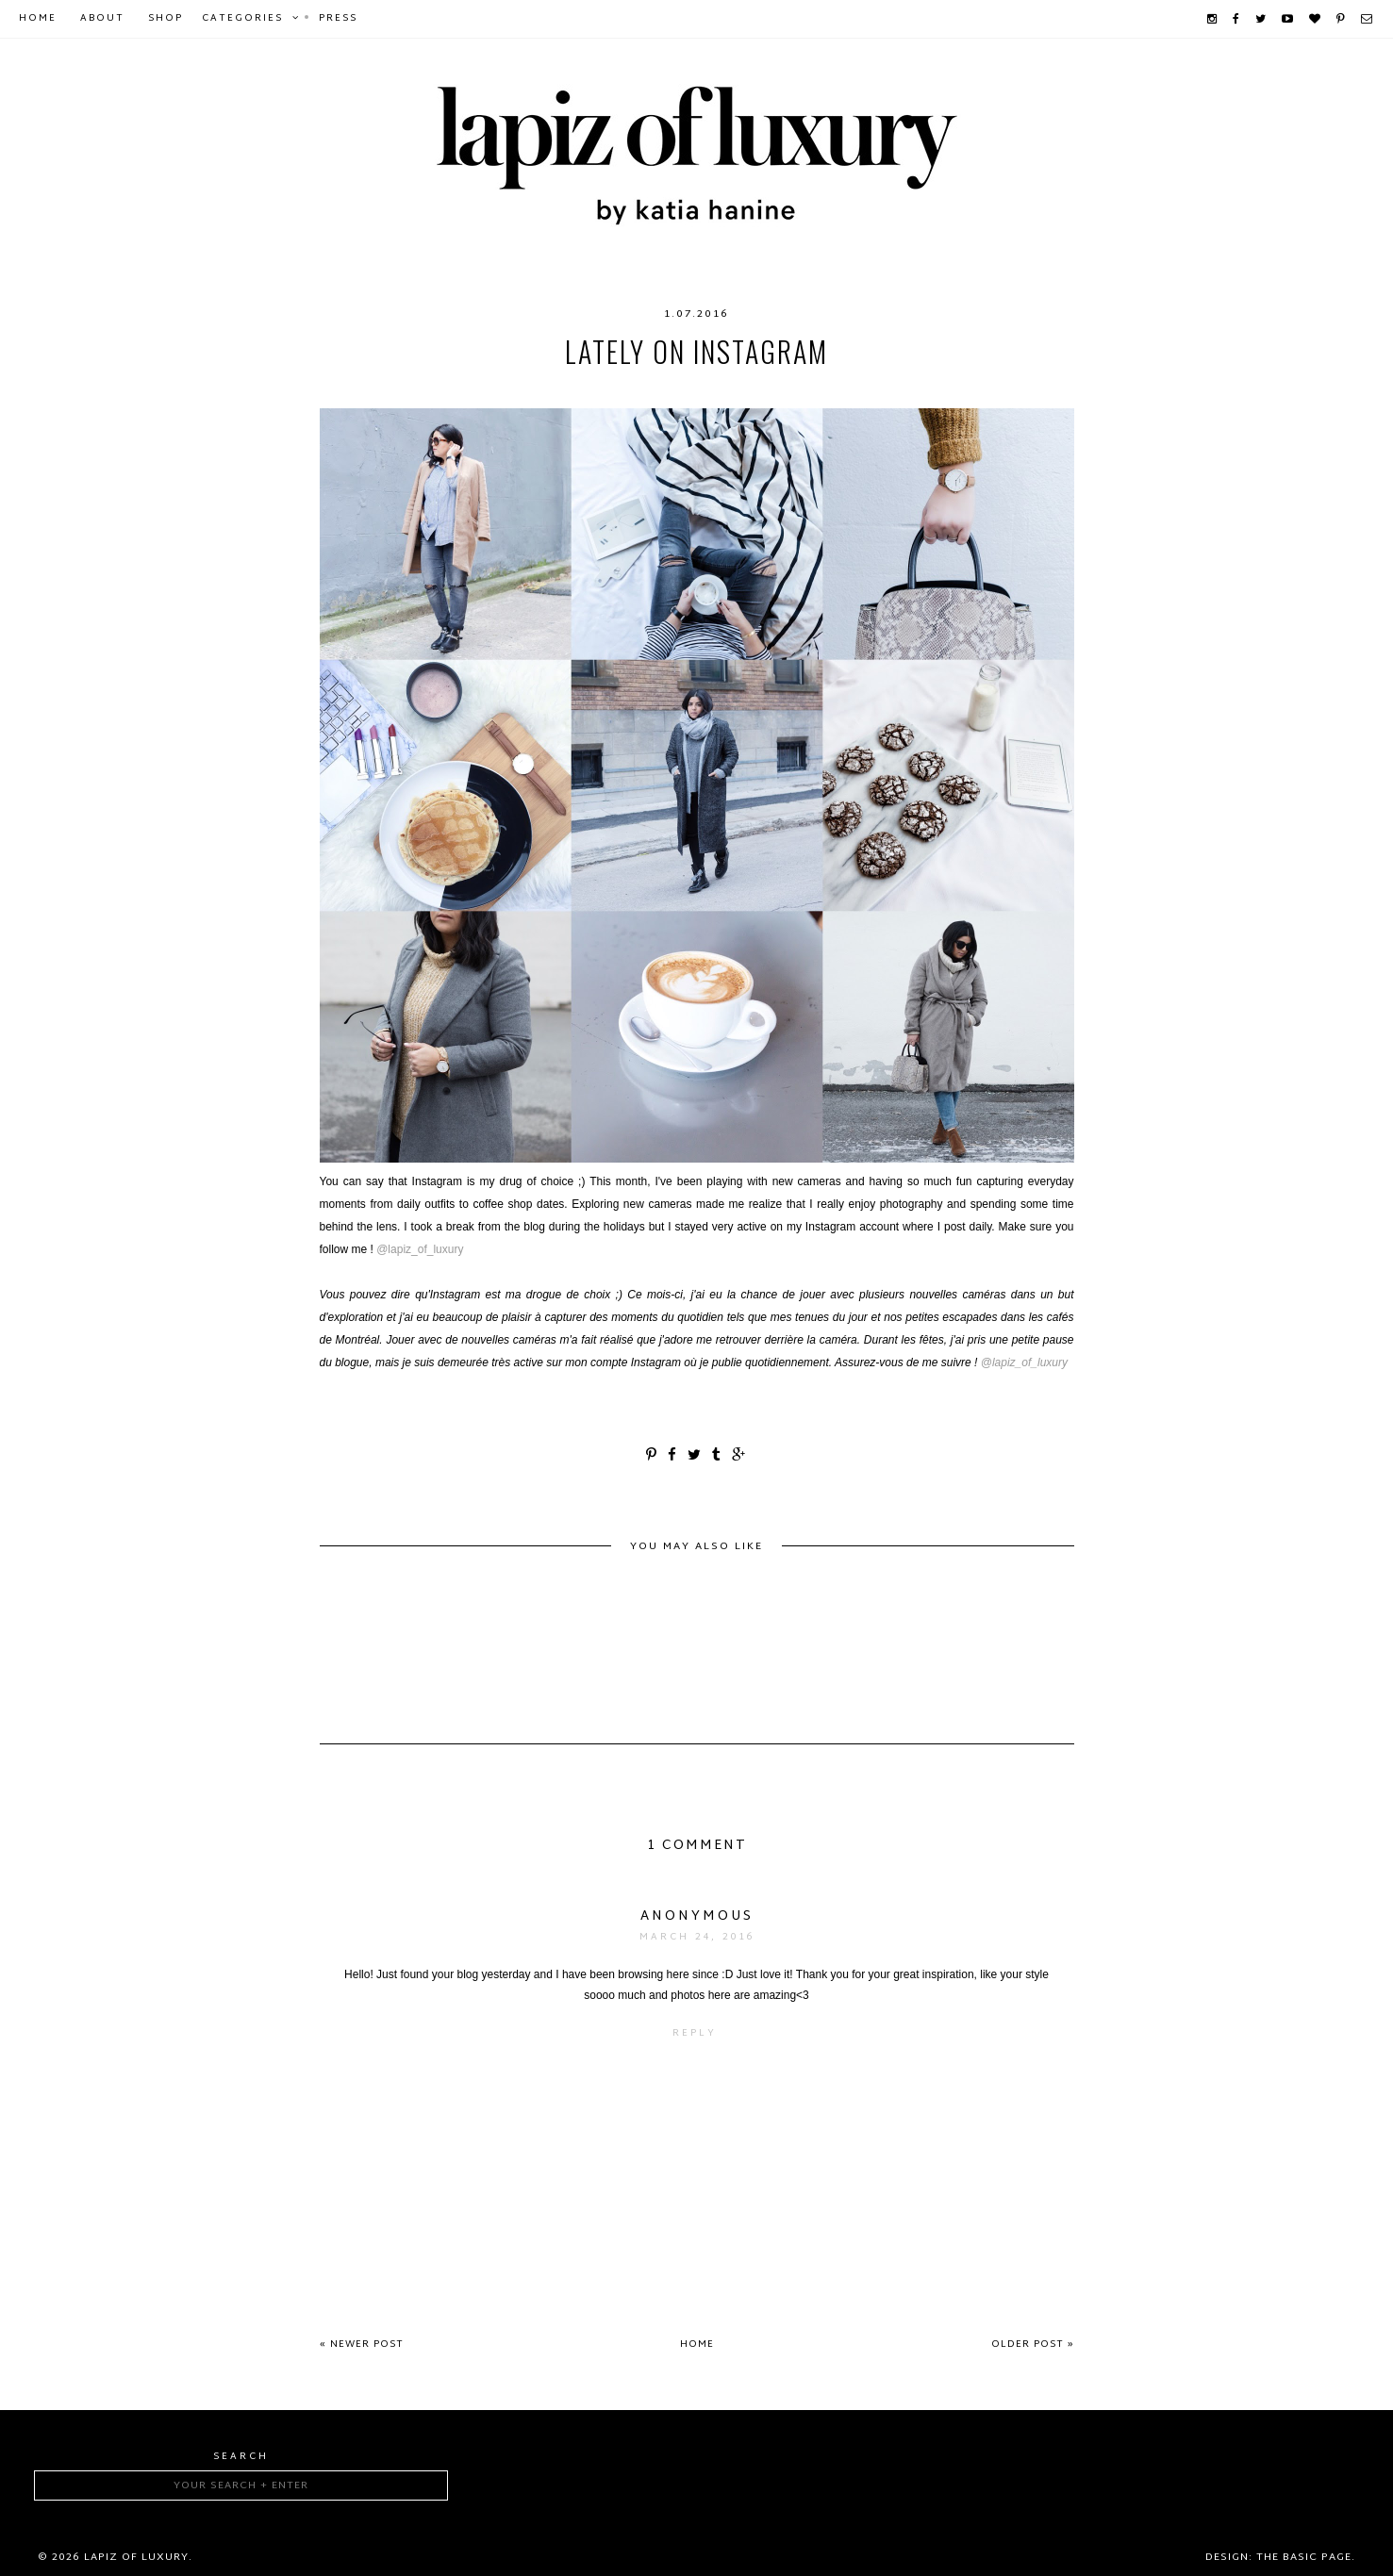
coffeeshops (519, 389)
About (102, 18)
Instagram (673, 389)
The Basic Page (1304, 2557)
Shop (165, 18)
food (601, 389)
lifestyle (760, 389)
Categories (242, 18)
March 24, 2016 (697, 1937)
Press (338, 18)
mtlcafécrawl (862, 389)
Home (38, 18)
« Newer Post (362, 2344)
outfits (958, 389)
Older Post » (1032, 2344)
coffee (431, 389)
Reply (694, 2033)
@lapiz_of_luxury (419, 1249)
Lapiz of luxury (136, 2557)
